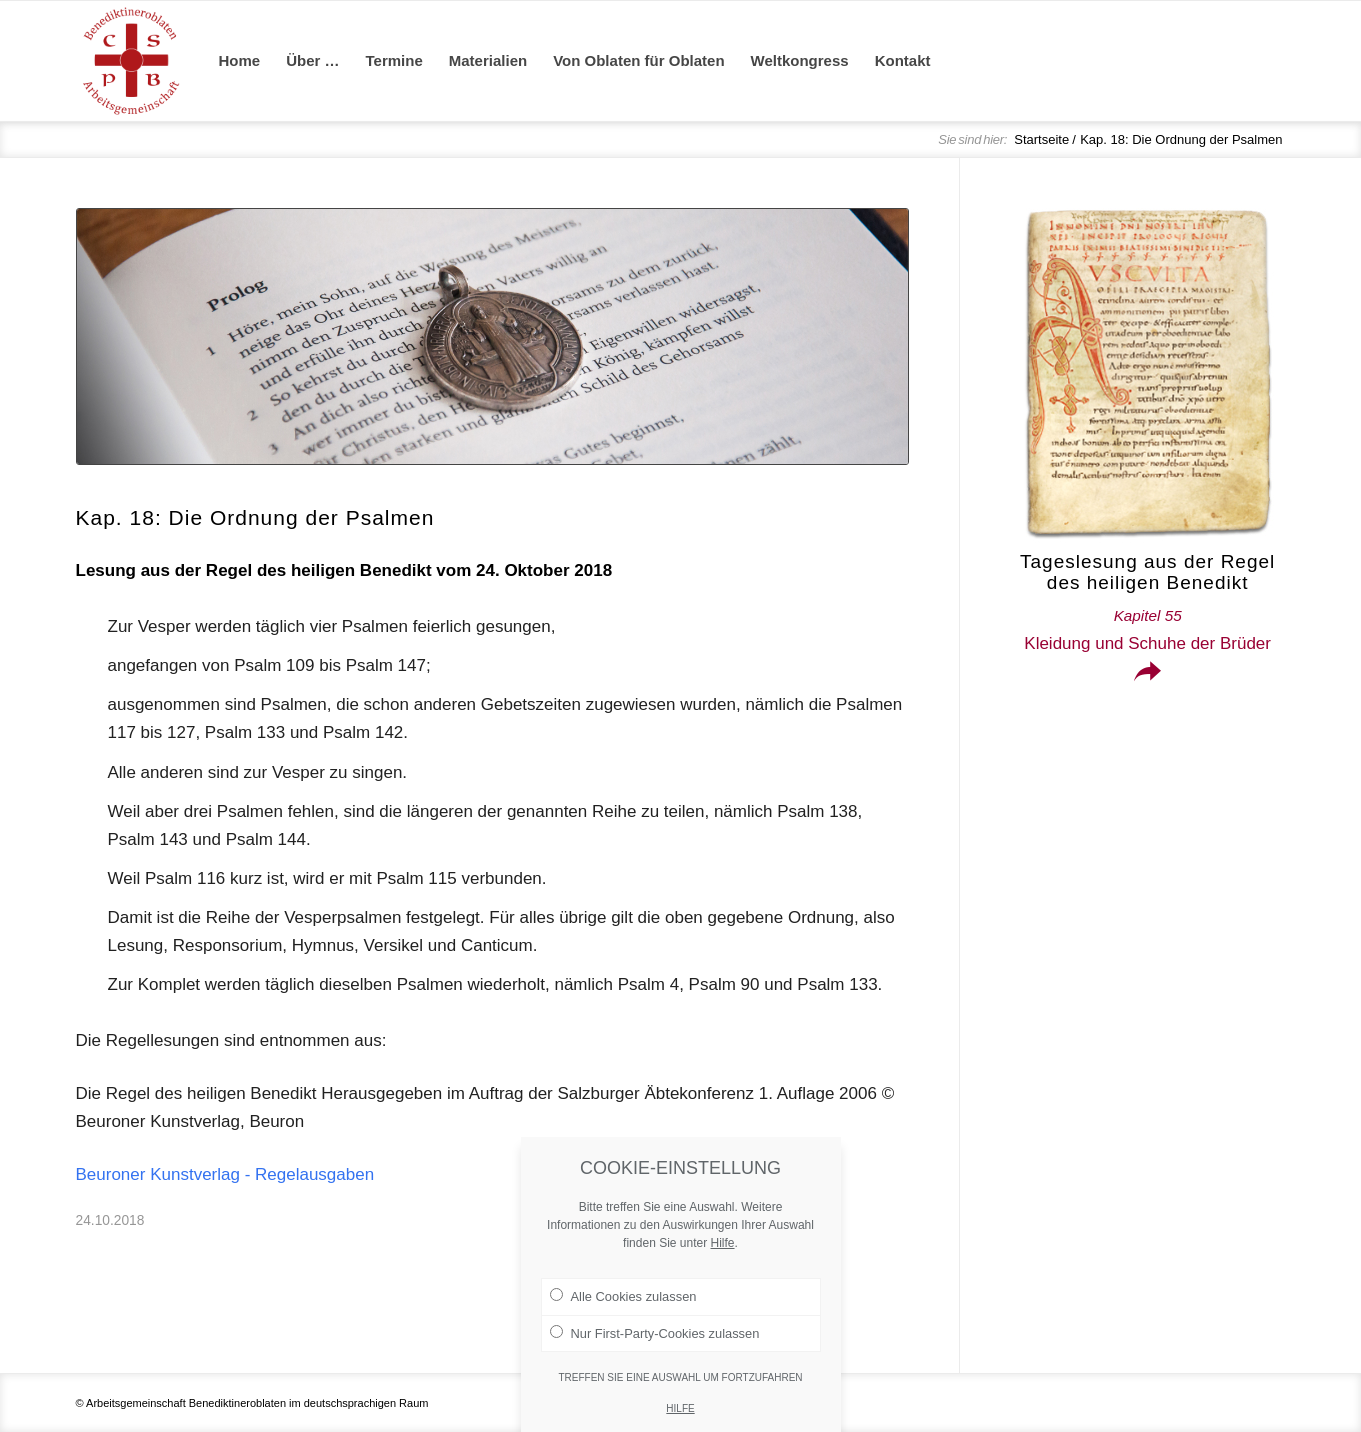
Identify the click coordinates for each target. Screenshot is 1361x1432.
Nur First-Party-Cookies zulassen (655, 1360)
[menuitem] (240, 61)
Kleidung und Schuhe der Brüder (1147, 630)
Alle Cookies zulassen (623, 1324)
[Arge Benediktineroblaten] (131, 61)
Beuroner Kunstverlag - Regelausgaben (225, 1174)
